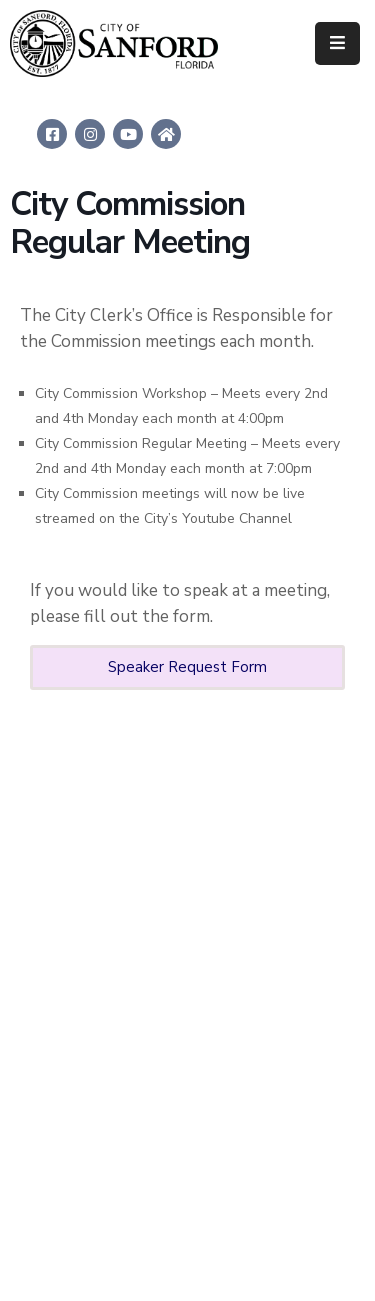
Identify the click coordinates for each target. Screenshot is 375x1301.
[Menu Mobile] (337, 43)
